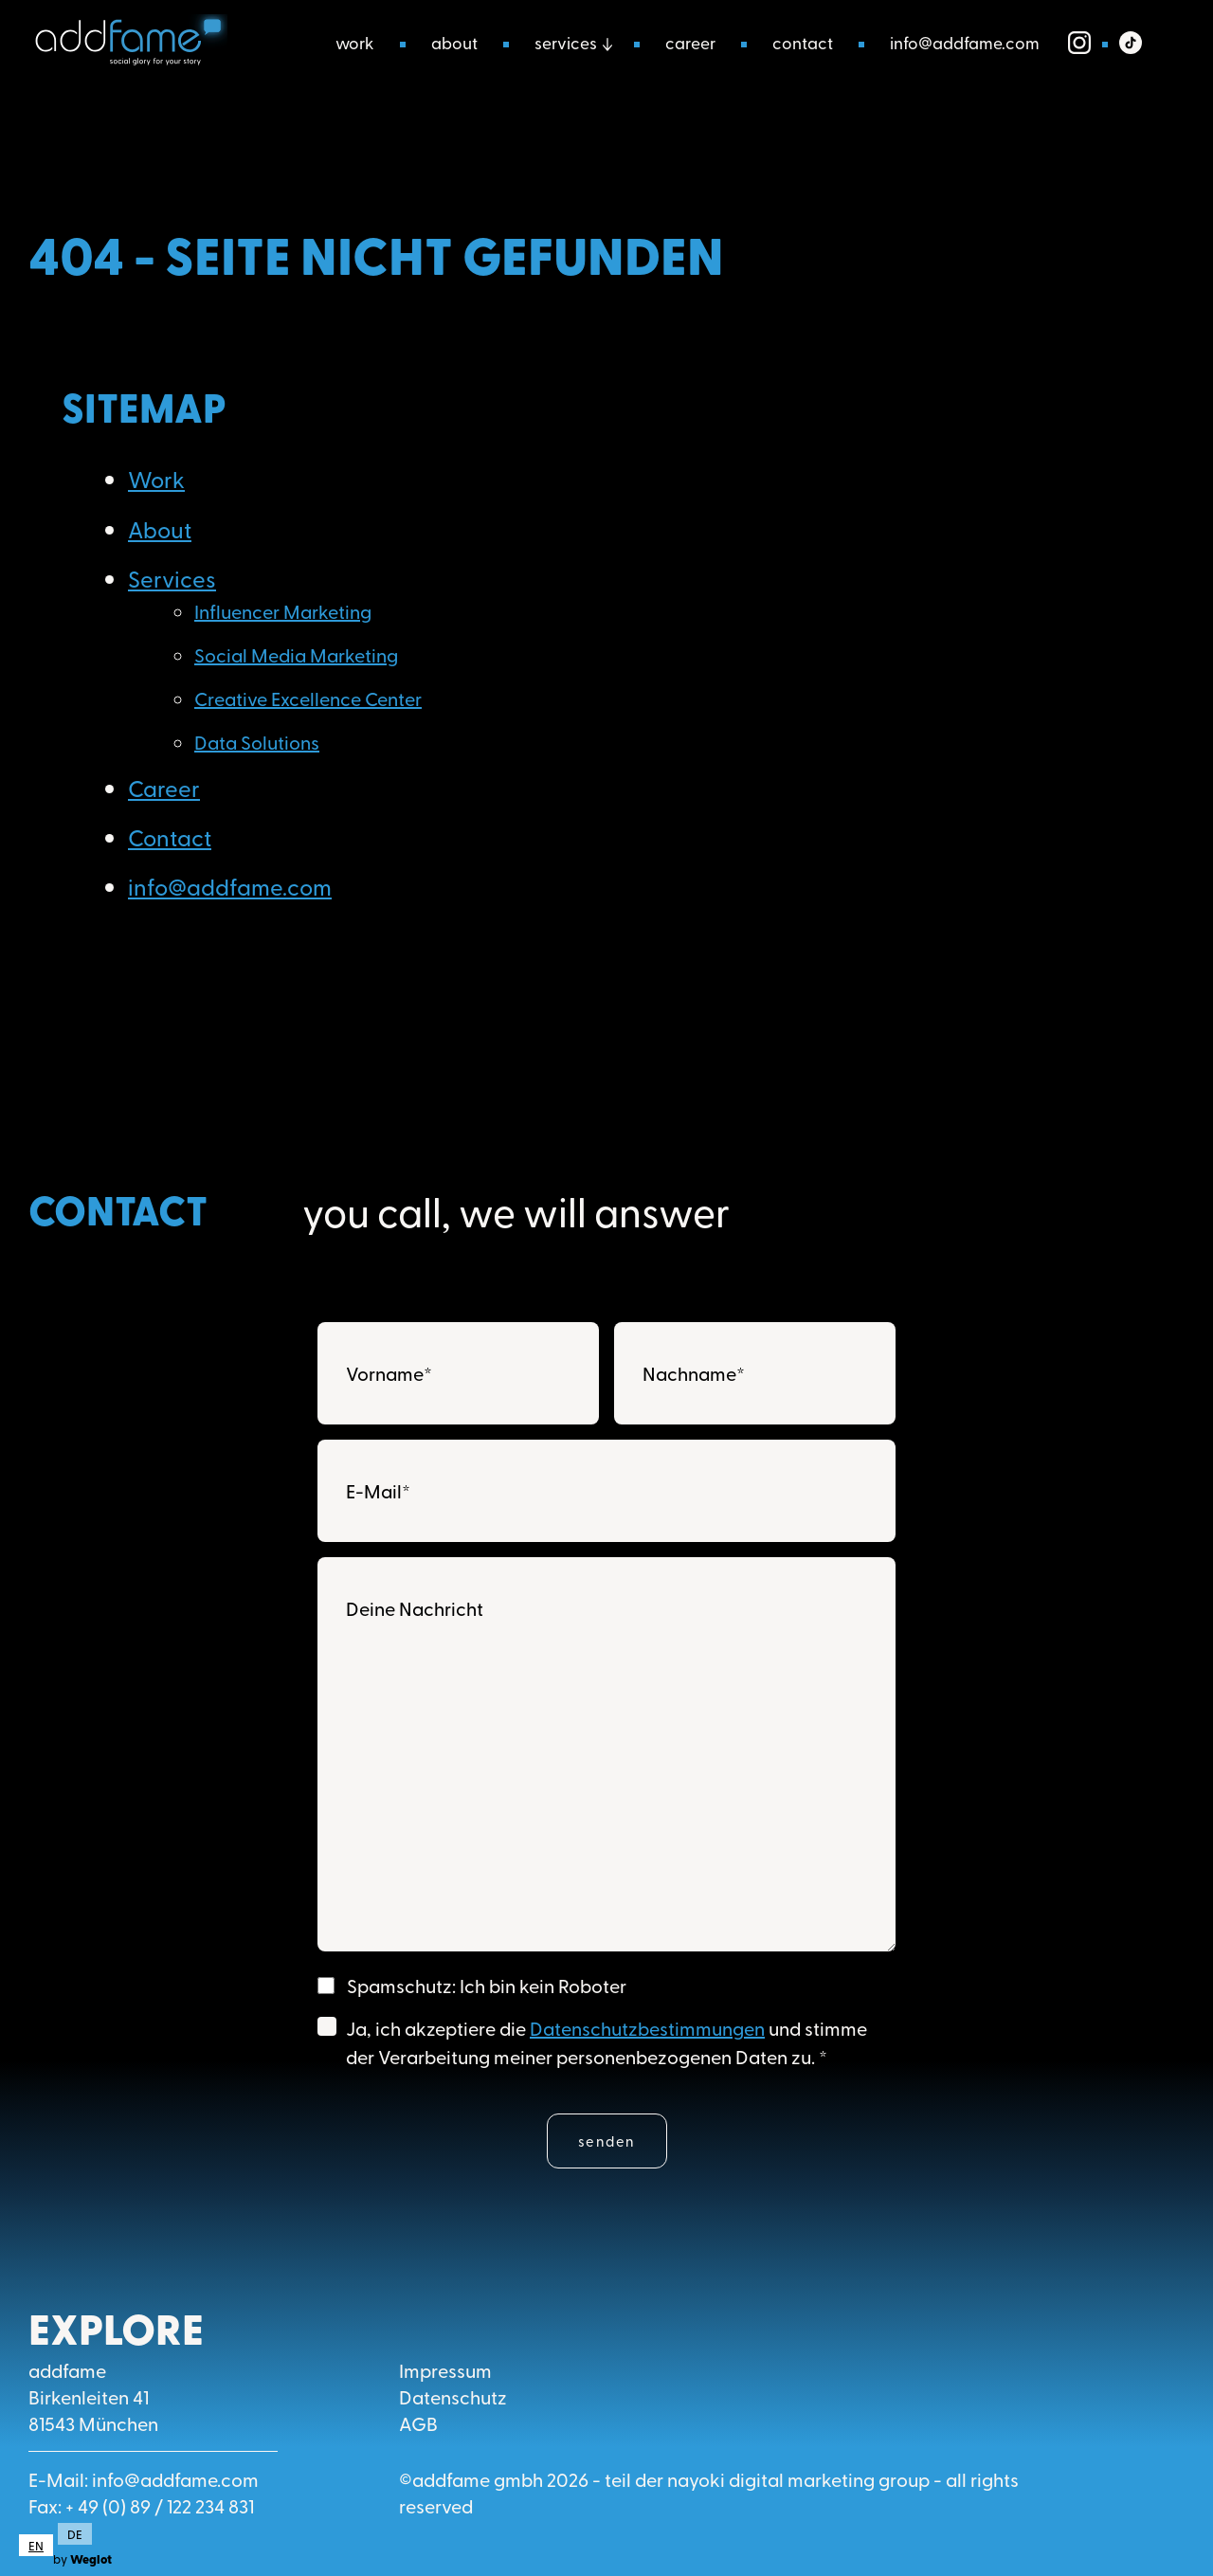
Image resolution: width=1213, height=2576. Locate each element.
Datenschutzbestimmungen (647, 2028)
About (454, 42)
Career (690, 42)
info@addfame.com (965, 42)
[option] (72, 2534)
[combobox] (36, 2545)
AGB (418, 2423)
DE (74, 2534)
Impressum (445, 2370)
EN (36, 2545)
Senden (607, 2140)
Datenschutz (453, 2396)
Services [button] (565, 42)
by (82, 2558)
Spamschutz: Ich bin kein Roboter (486, 1985)
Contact (802, 42)
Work (354, 42)
